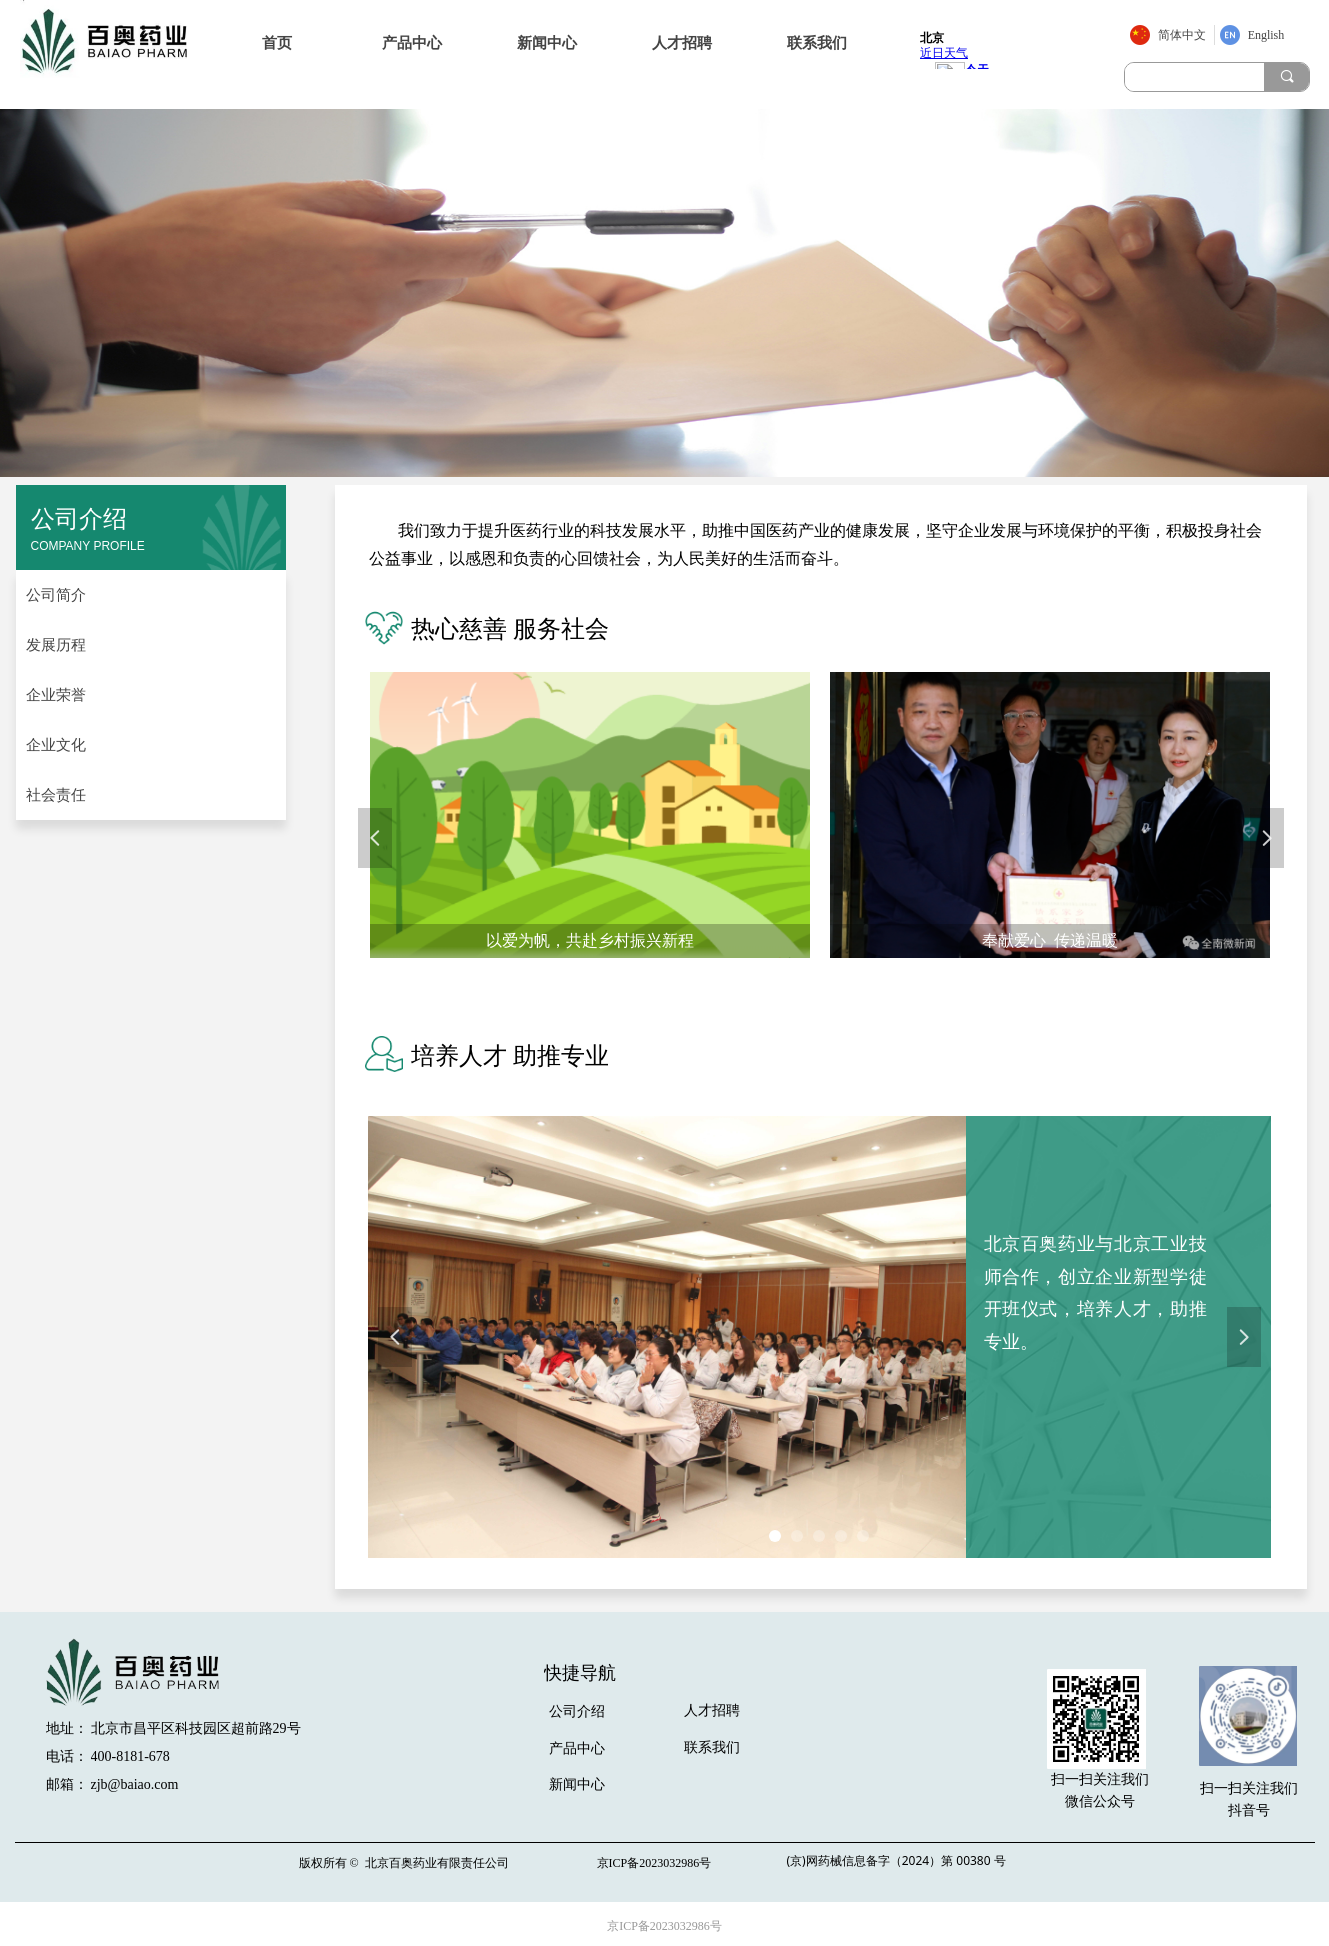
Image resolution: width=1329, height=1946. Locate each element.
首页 (277, 43)
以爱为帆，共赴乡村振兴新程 (590, 940)
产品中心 (412, 43)
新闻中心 (547, 43)
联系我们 (817, 43)
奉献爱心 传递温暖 (1050, 940)
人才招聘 (682, 43)
